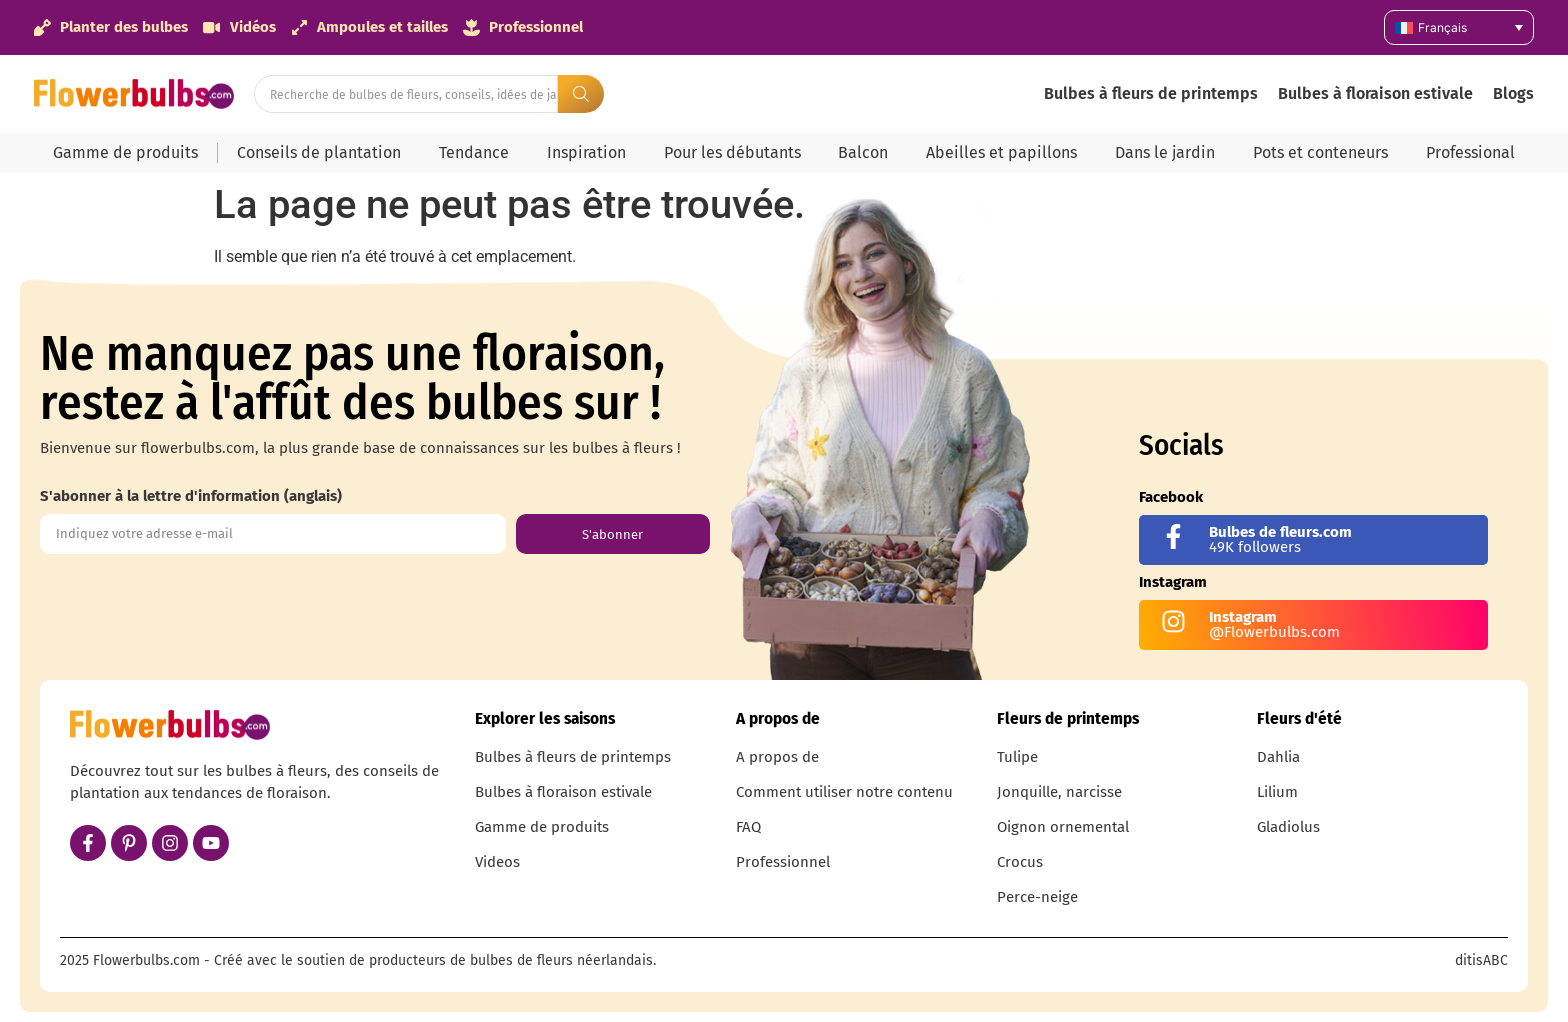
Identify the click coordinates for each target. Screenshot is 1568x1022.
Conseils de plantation (319, 152)
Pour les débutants (732, 152)
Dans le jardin (1165, 152)
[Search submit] (581, 94)
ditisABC (1481, 960)
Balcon (863, 152)
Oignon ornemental (1063, 827)
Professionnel (783, 862)
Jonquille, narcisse (1059, 792)
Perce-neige (1037, 897)
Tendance (474, 152)
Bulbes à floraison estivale (1375, 93)
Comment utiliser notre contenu (844, 792)
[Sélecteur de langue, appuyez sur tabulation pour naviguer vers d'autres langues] (1459, 27)
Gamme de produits (125, 152)
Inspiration (586, 152)
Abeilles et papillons (1001, 152)
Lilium (1277, 792)
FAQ (748, 827)
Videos (497, 862)
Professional (1470, 152)
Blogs (1513, 93)
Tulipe (1017, 757)
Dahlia (1278, 757)
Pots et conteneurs (1320, 152)
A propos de (777, 757)
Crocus (1020, 862)
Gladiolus (1288, 827)
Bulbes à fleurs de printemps (1151, 93)
